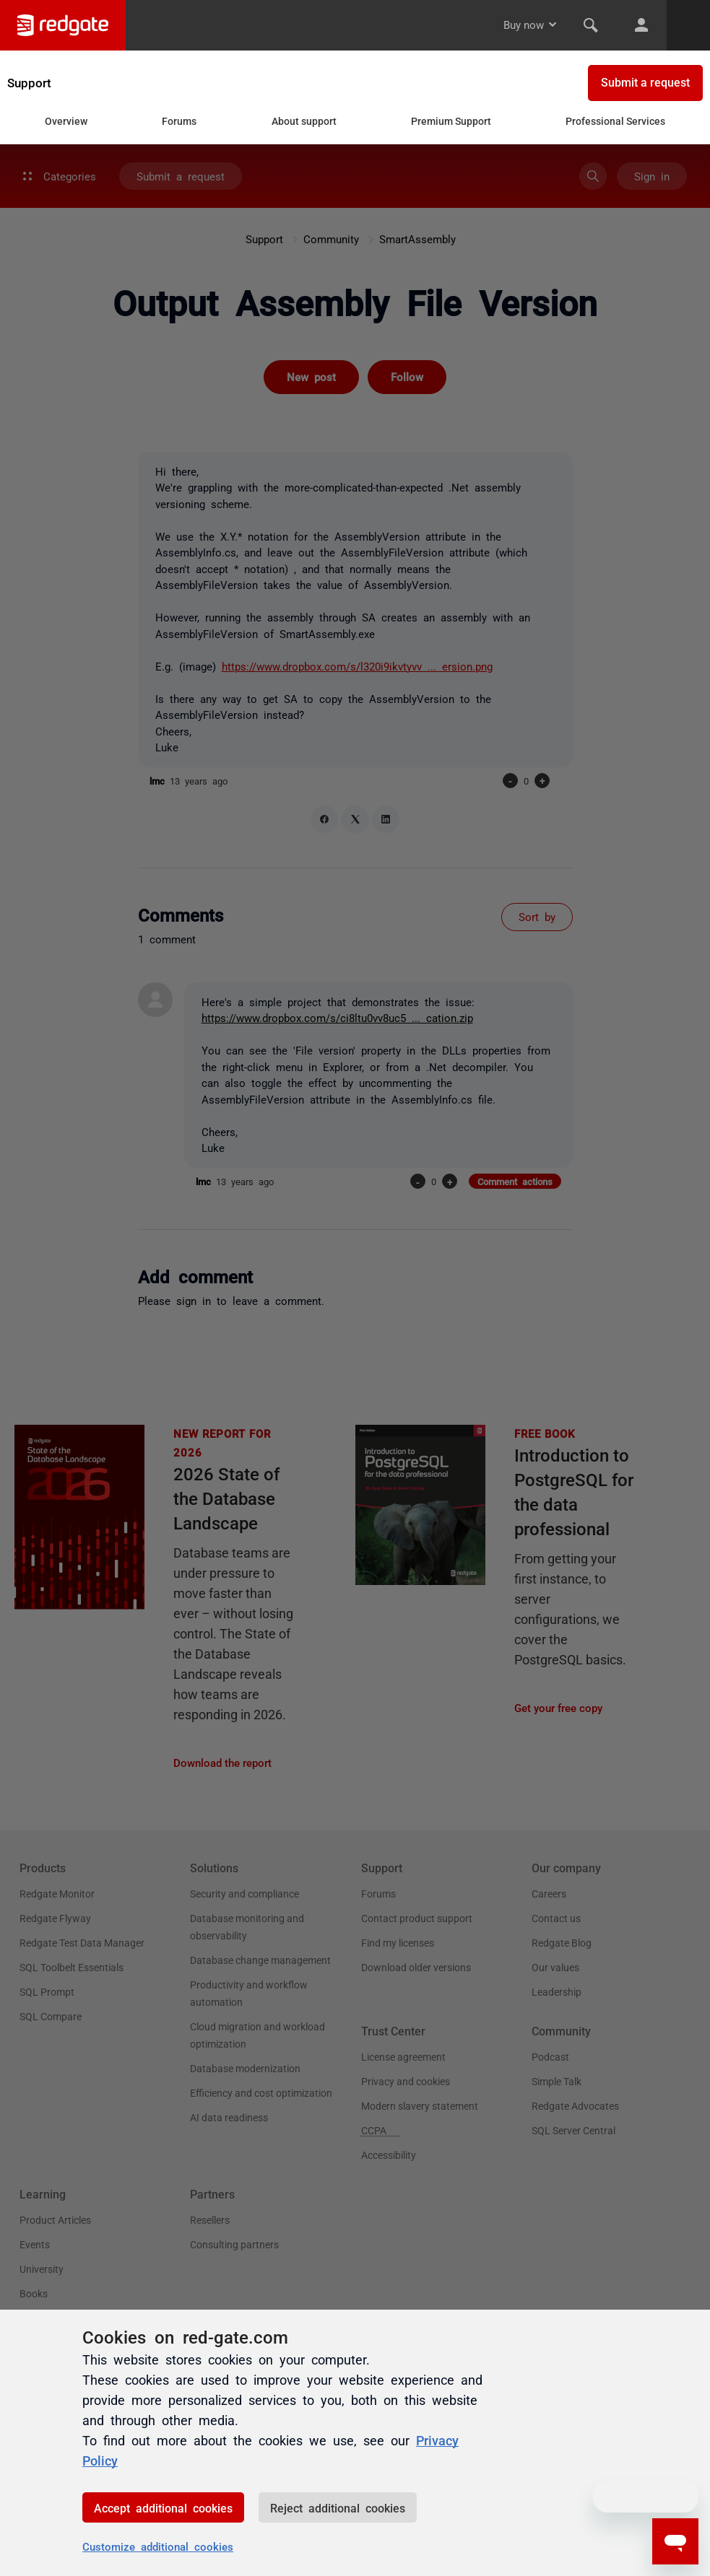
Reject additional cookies (337, 2507)
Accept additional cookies (163, 2507)
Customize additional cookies (157, 2546)
